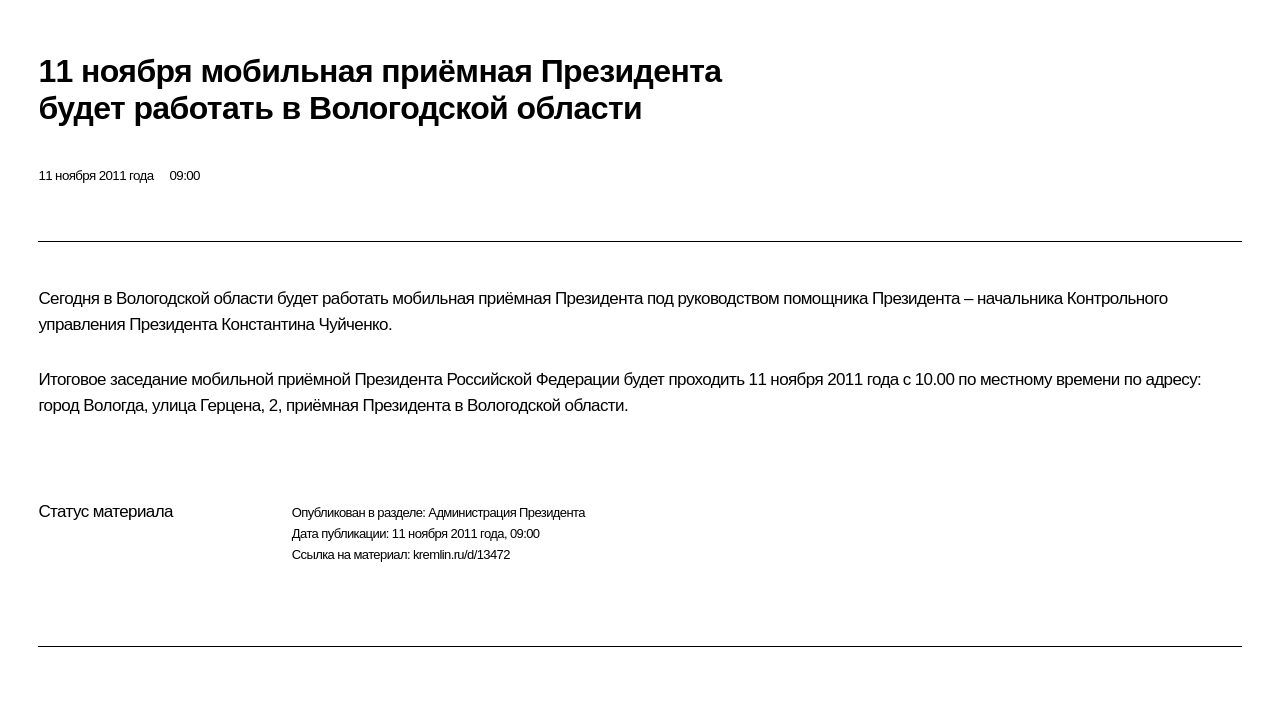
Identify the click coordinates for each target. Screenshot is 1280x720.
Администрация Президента (506, 512)
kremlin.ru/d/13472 (461, 554)
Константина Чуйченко (304, 324)
